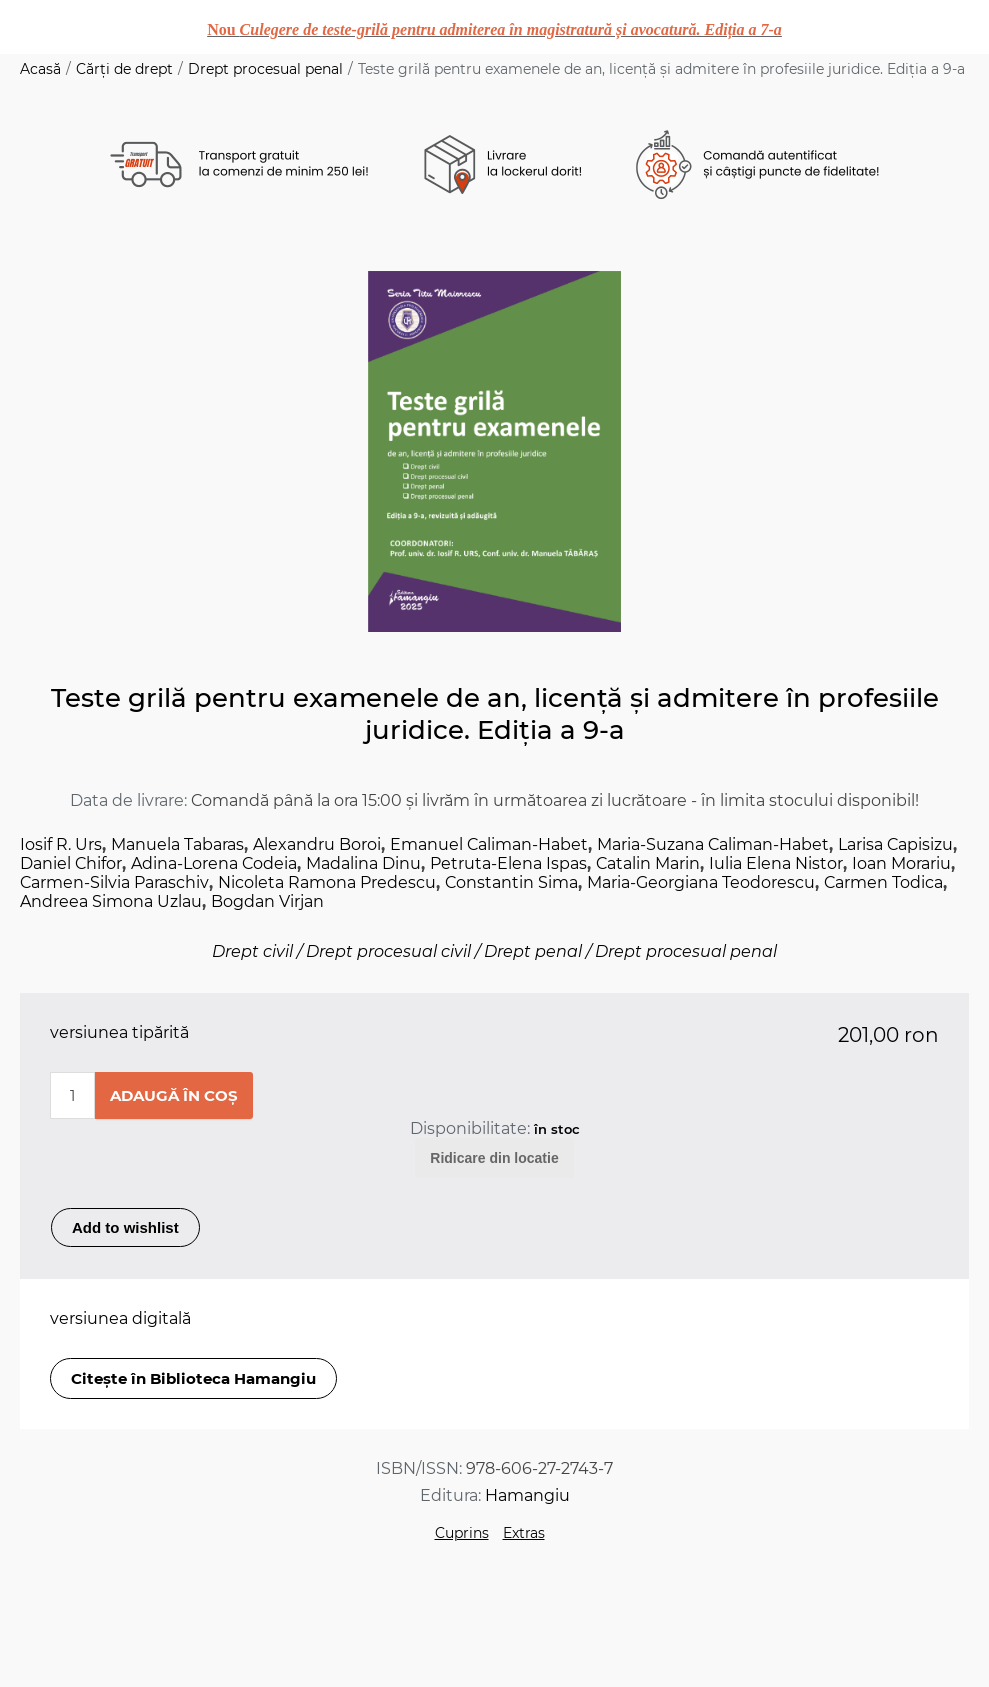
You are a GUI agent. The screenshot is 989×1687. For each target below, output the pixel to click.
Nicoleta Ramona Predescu (327, 882)
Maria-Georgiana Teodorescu (701, 882)
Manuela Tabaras (177, 844)
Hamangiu (527, 1495)
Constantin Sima (511, 882)
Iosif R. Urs (61, 844)
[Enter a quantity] (72, 1095)
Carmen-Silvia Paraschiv (114, 882)
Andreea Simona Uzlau (111, 901)
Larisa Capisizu (895, 844)
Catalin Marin (648, 863)
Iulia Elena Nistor (776, 863)
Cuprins (462, 1533)
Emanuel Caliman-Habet (489, 844)
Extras (524, 1533)
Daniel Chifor (71, 863)
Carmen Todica (883, 882)
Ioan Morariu (901, 863)
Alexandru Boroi (317, 844)
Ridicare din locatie (494, 1158)
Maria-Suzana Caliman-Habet (713, 844)
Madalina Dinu (363, 863)
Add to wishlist (125, 1227)
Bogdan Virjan (267, 901)
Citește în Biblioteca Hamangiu (193, 1378)
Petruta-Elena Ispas (508, 863)
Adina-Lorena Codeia (214, 863)
